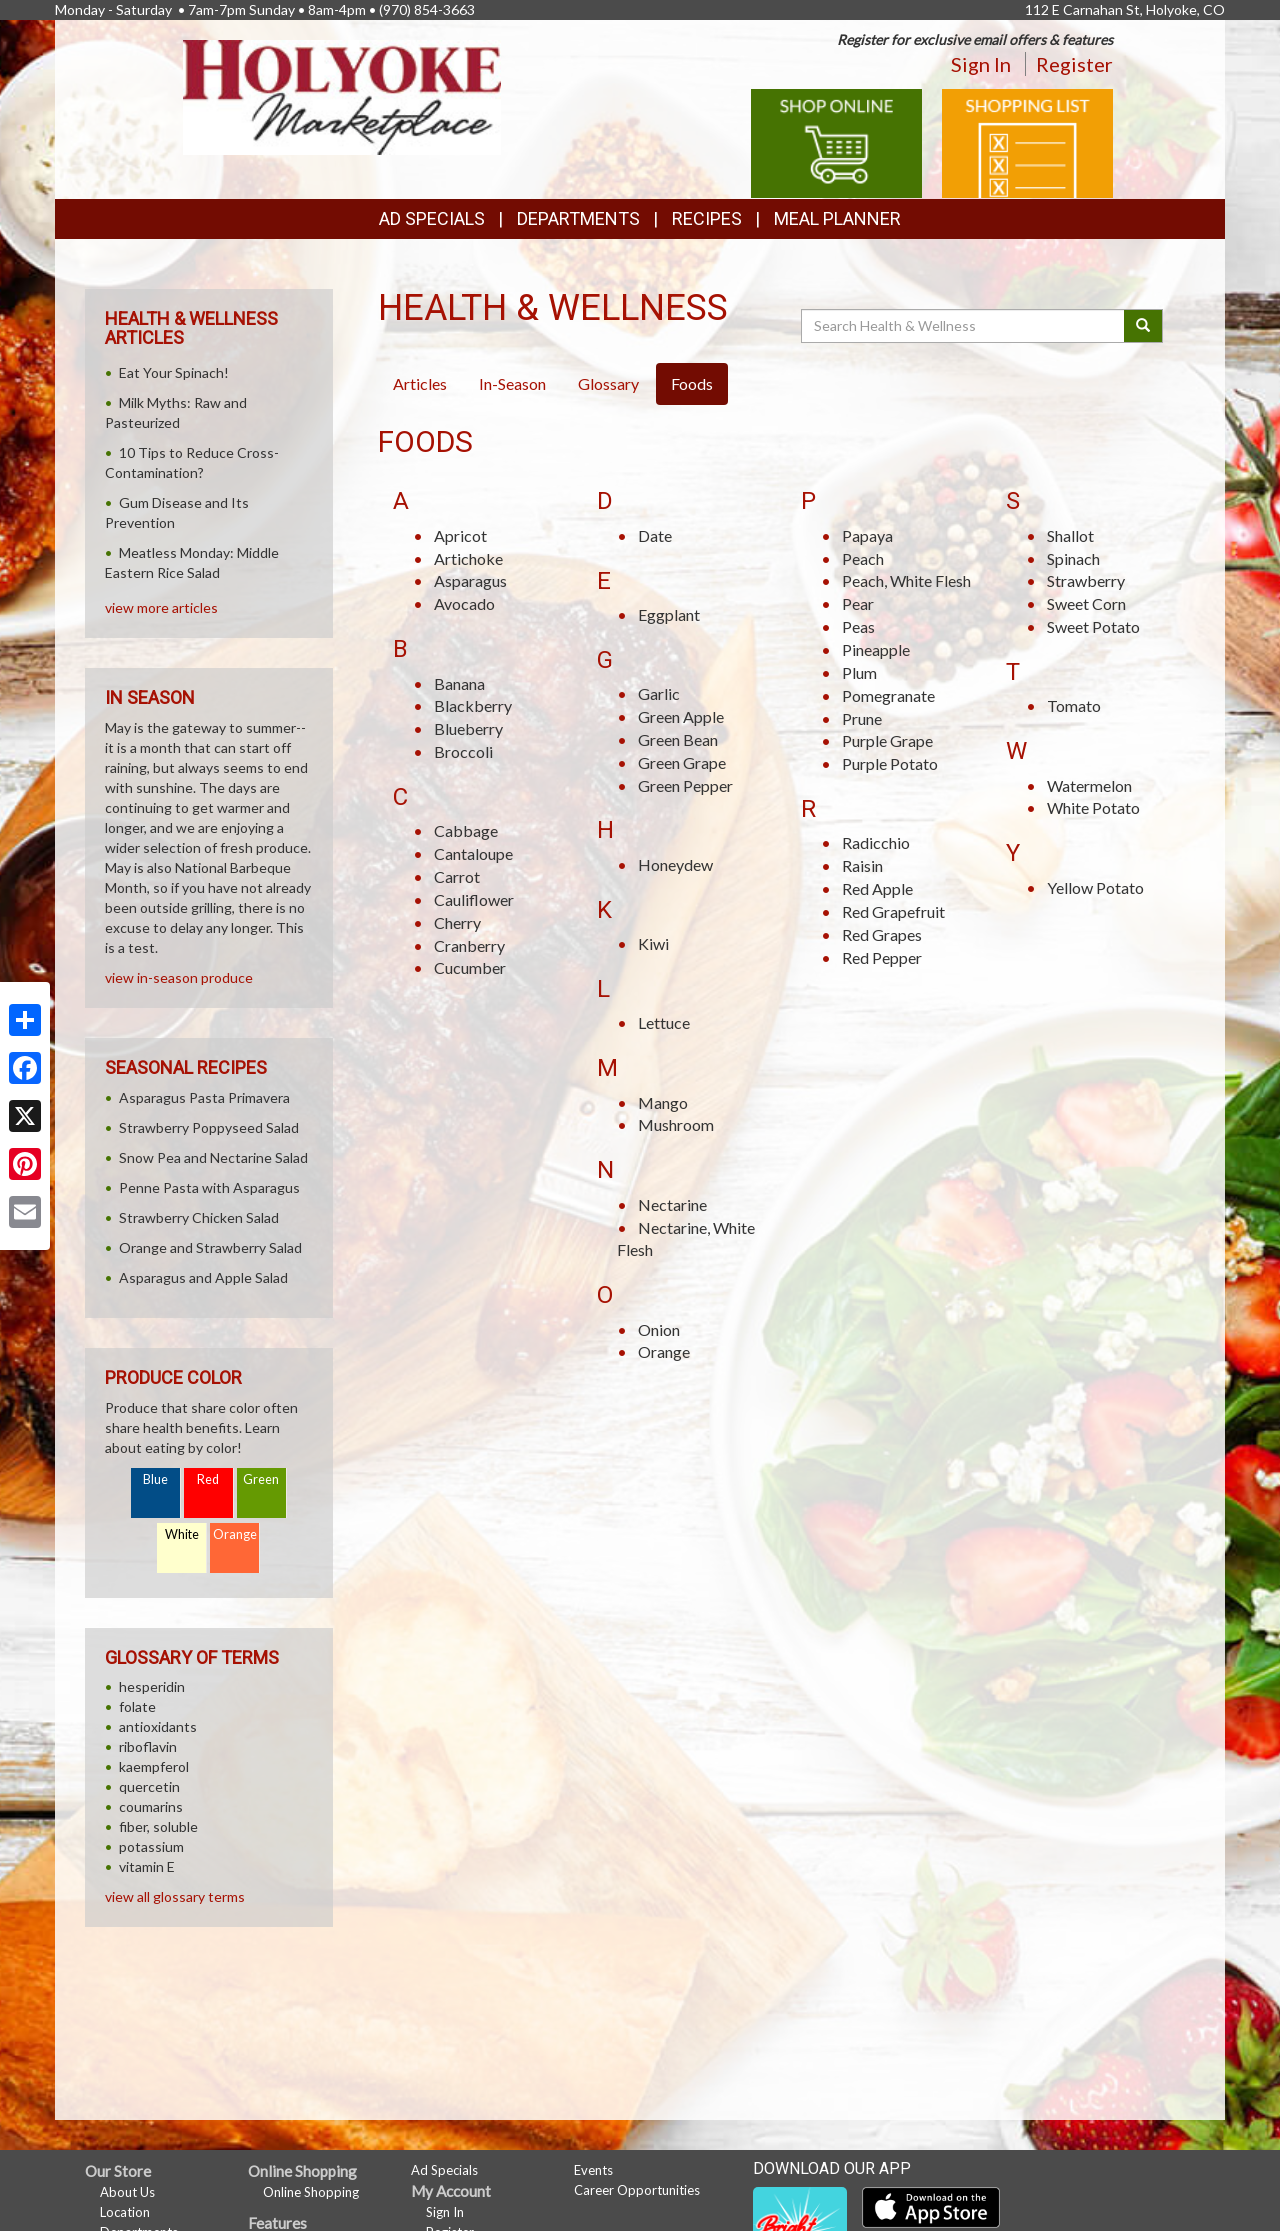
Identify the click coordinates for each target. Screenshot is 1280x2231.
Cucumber (470, 967)
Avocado (464, 603)
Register (1074, 64)
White (182, 1534)
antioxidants (158, 1726)
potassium (151, 1846)
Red (208, 1479)
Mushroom (676, 1124)
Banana (459, 683)
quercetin (149, 1786)
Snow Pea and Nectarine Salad (213, 1157)
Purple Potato (890, 763)
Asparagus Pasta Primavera (204, 1097)
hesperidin (152, 1686)
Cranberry (469, 945)
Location (125, 2212)
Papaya (867, 535)
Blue (155, 1479)
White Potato (1093, 807)
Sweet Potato (1093, 626)
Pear (858, 603)
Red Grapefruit (893, 911)
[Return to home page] (342, 95)
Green (261, 1479)
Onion (659, 1329)
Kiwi (653, 943)
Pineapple (876, 649)
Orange (664, 1351)
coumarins (151, 1806)
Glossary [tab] (608, 383)
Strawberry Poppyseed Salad (209, 1127)
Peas (858, 626)
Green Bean (678, 739)
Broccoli (463, 751)
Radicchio (876, 842)
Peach (863, 558)
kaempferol (154, 1766)
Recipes (707, 218)
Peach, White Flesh (906, 580)
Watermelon (1089, 785)
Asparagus (470, 580)
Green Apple (681, 716)
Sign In (981, 64)
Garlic (659, 693)
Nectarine (672, 1204)
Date (655, 535)
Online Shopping (311, 2192)
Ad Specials (432, 218)
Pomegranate (888, 695)
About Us (127, 2192)
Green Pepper (685, 785)
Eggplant (669, 614)
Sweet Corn (1086, 603)
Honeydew (675, 864)
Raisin (862, 865)
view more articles (161, 607)
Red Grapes (882, 934)
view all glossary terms (175, 1896)
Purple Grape (887, 740)
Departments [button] (578, 218)
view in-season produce (179, 977)
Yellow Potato (1095, 887)
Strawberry (1086, 580)
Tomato (1074, 705)
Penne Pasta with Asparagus (209, 1187)
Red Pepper (882, 957)
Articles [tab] (420, 383)
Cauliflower (474, 899)
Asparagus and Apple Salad (203, 1277)
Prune (862, 718)
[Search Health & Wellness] (964, 326)
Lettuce (664, 1022)
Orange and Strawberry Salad (210, 1247)
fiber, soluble (158, 1826)
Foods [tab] (692, 383)
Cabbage (466, 830)
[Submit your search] (1143, 326)
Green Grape (682, 762)
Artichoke (468, 558)
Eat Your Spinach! (174, 372)
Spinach (1073, 558)
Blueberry (468, 728)
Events (593, 2170)
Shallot (1070, 535)
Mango (663, 1102)
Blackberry (473, 705)
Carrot (457, 876)
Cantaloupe (473, 853)
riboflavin (148, 1746)
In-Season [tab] (512, 383)
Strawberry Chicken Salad (199, 1217)
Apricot (460, 535)
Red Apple (877, 888)
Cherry (457, 922)
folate (137, 1706)
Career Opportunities (637, 2190)
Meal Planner (837, 218)
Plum (859, 672)
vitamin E (147, 1866)
